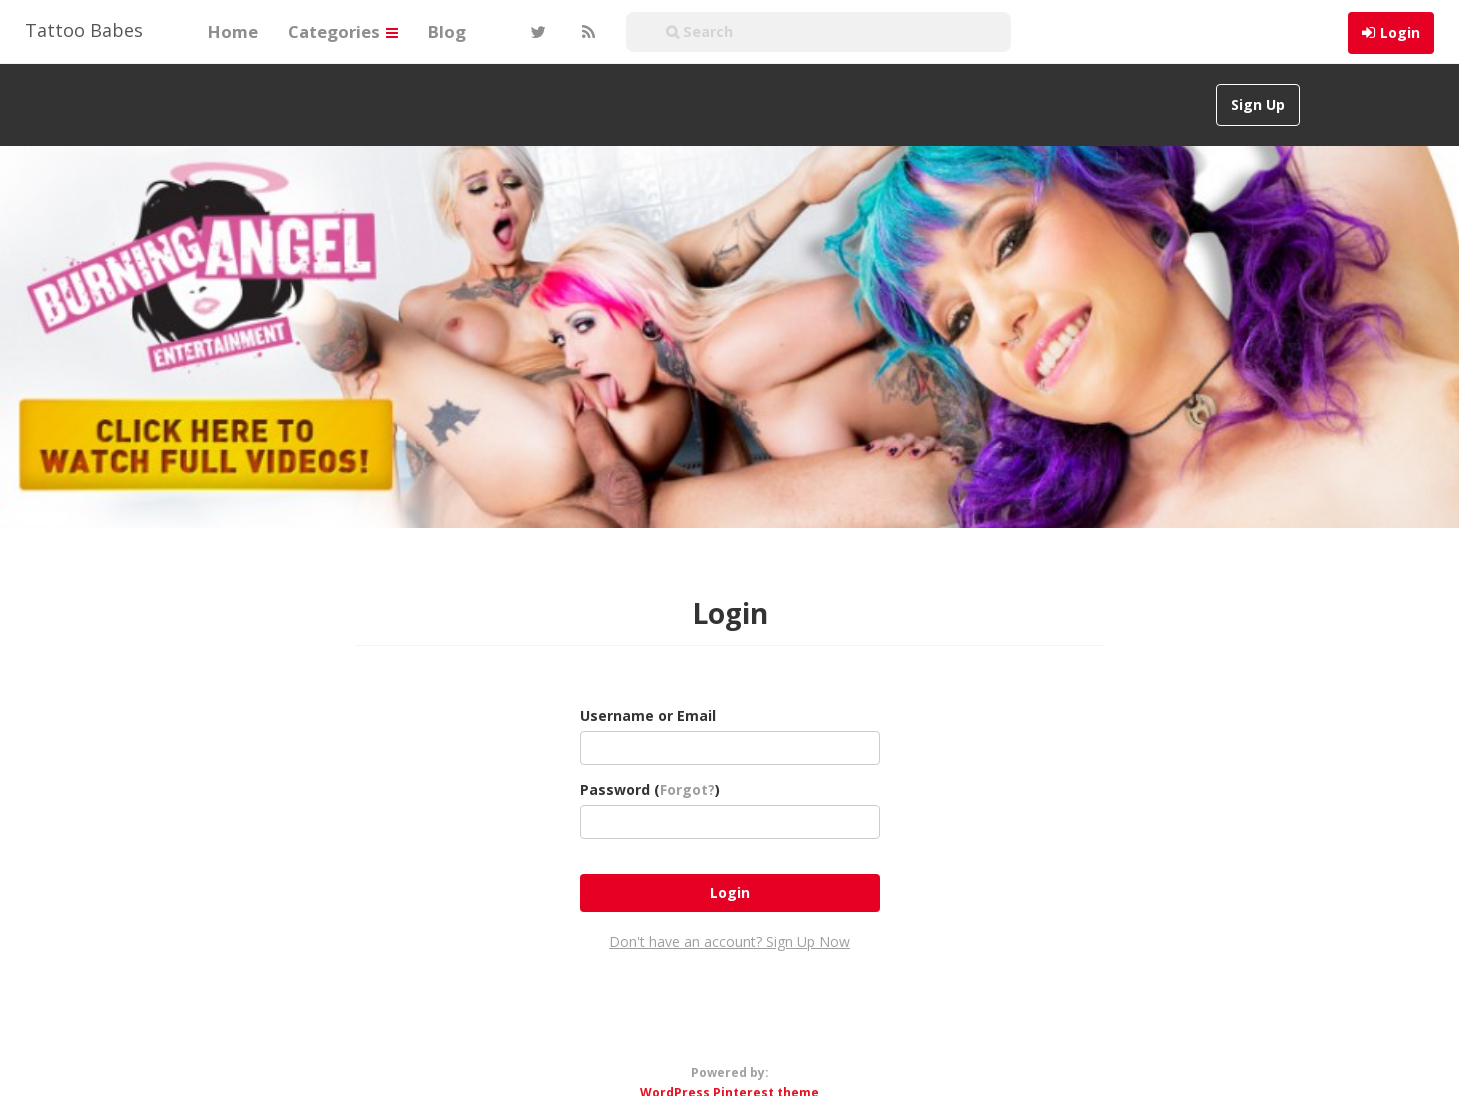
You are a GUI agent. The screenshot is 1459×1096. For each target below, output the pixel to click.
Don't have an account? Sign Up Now (729, 941)
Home (233, 31)
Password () (650, 789)
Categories (343, 31)
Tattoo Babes (84, 30)
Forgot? (687, 789)
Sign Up (1258, 104)
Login (1400, 32)
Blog (447, 31)
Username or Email (648, 715)
